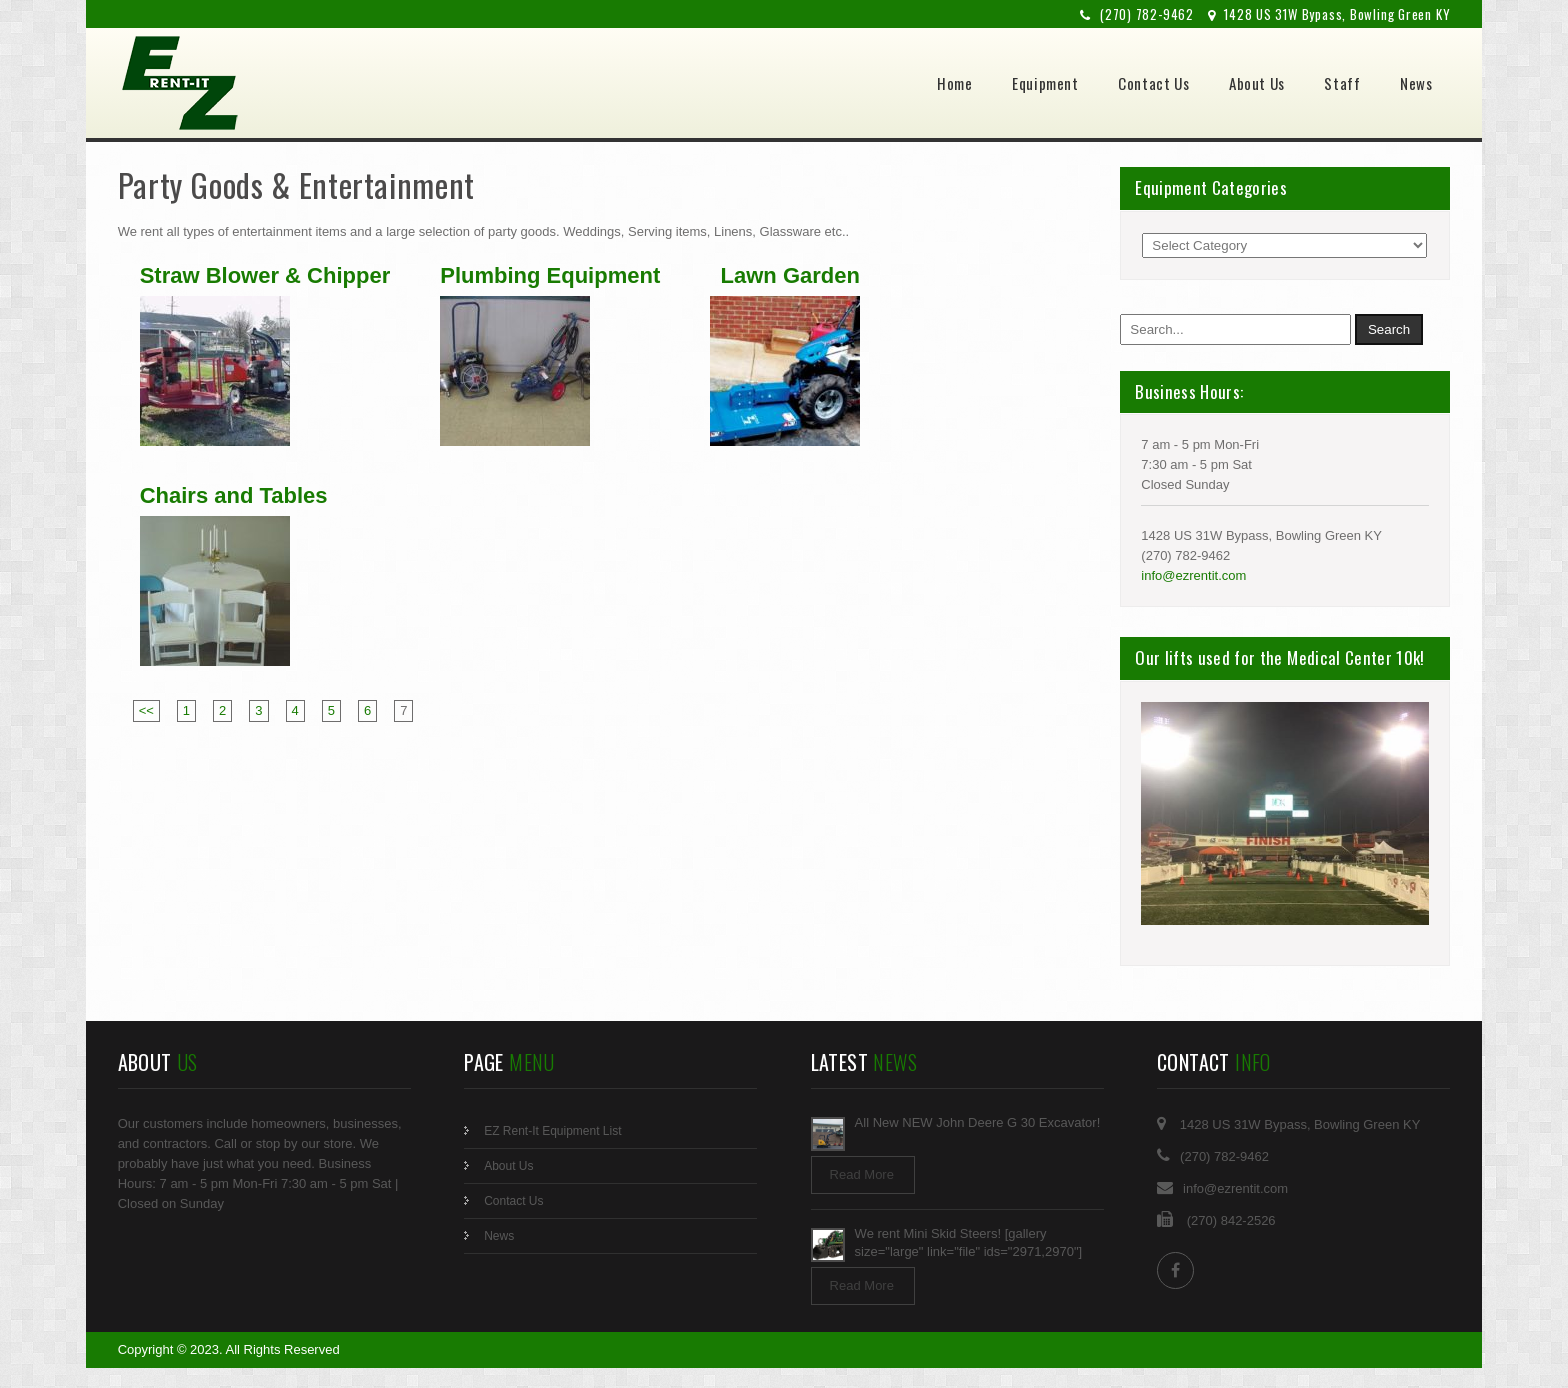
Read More (862, 1174)
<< (146, 710)
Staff (1342, 83)
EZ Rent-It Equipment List (552, 1131)
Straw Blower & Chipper (265, 276)
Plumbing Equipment (550, 276)
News (1416, 83)
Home (954, 83)
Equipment (1045, 83)
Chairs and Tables (234, 496)
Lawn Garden (790, 276)
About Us (1257, 83)
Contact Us (1153, 83)
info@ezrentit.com (1193, 575)
